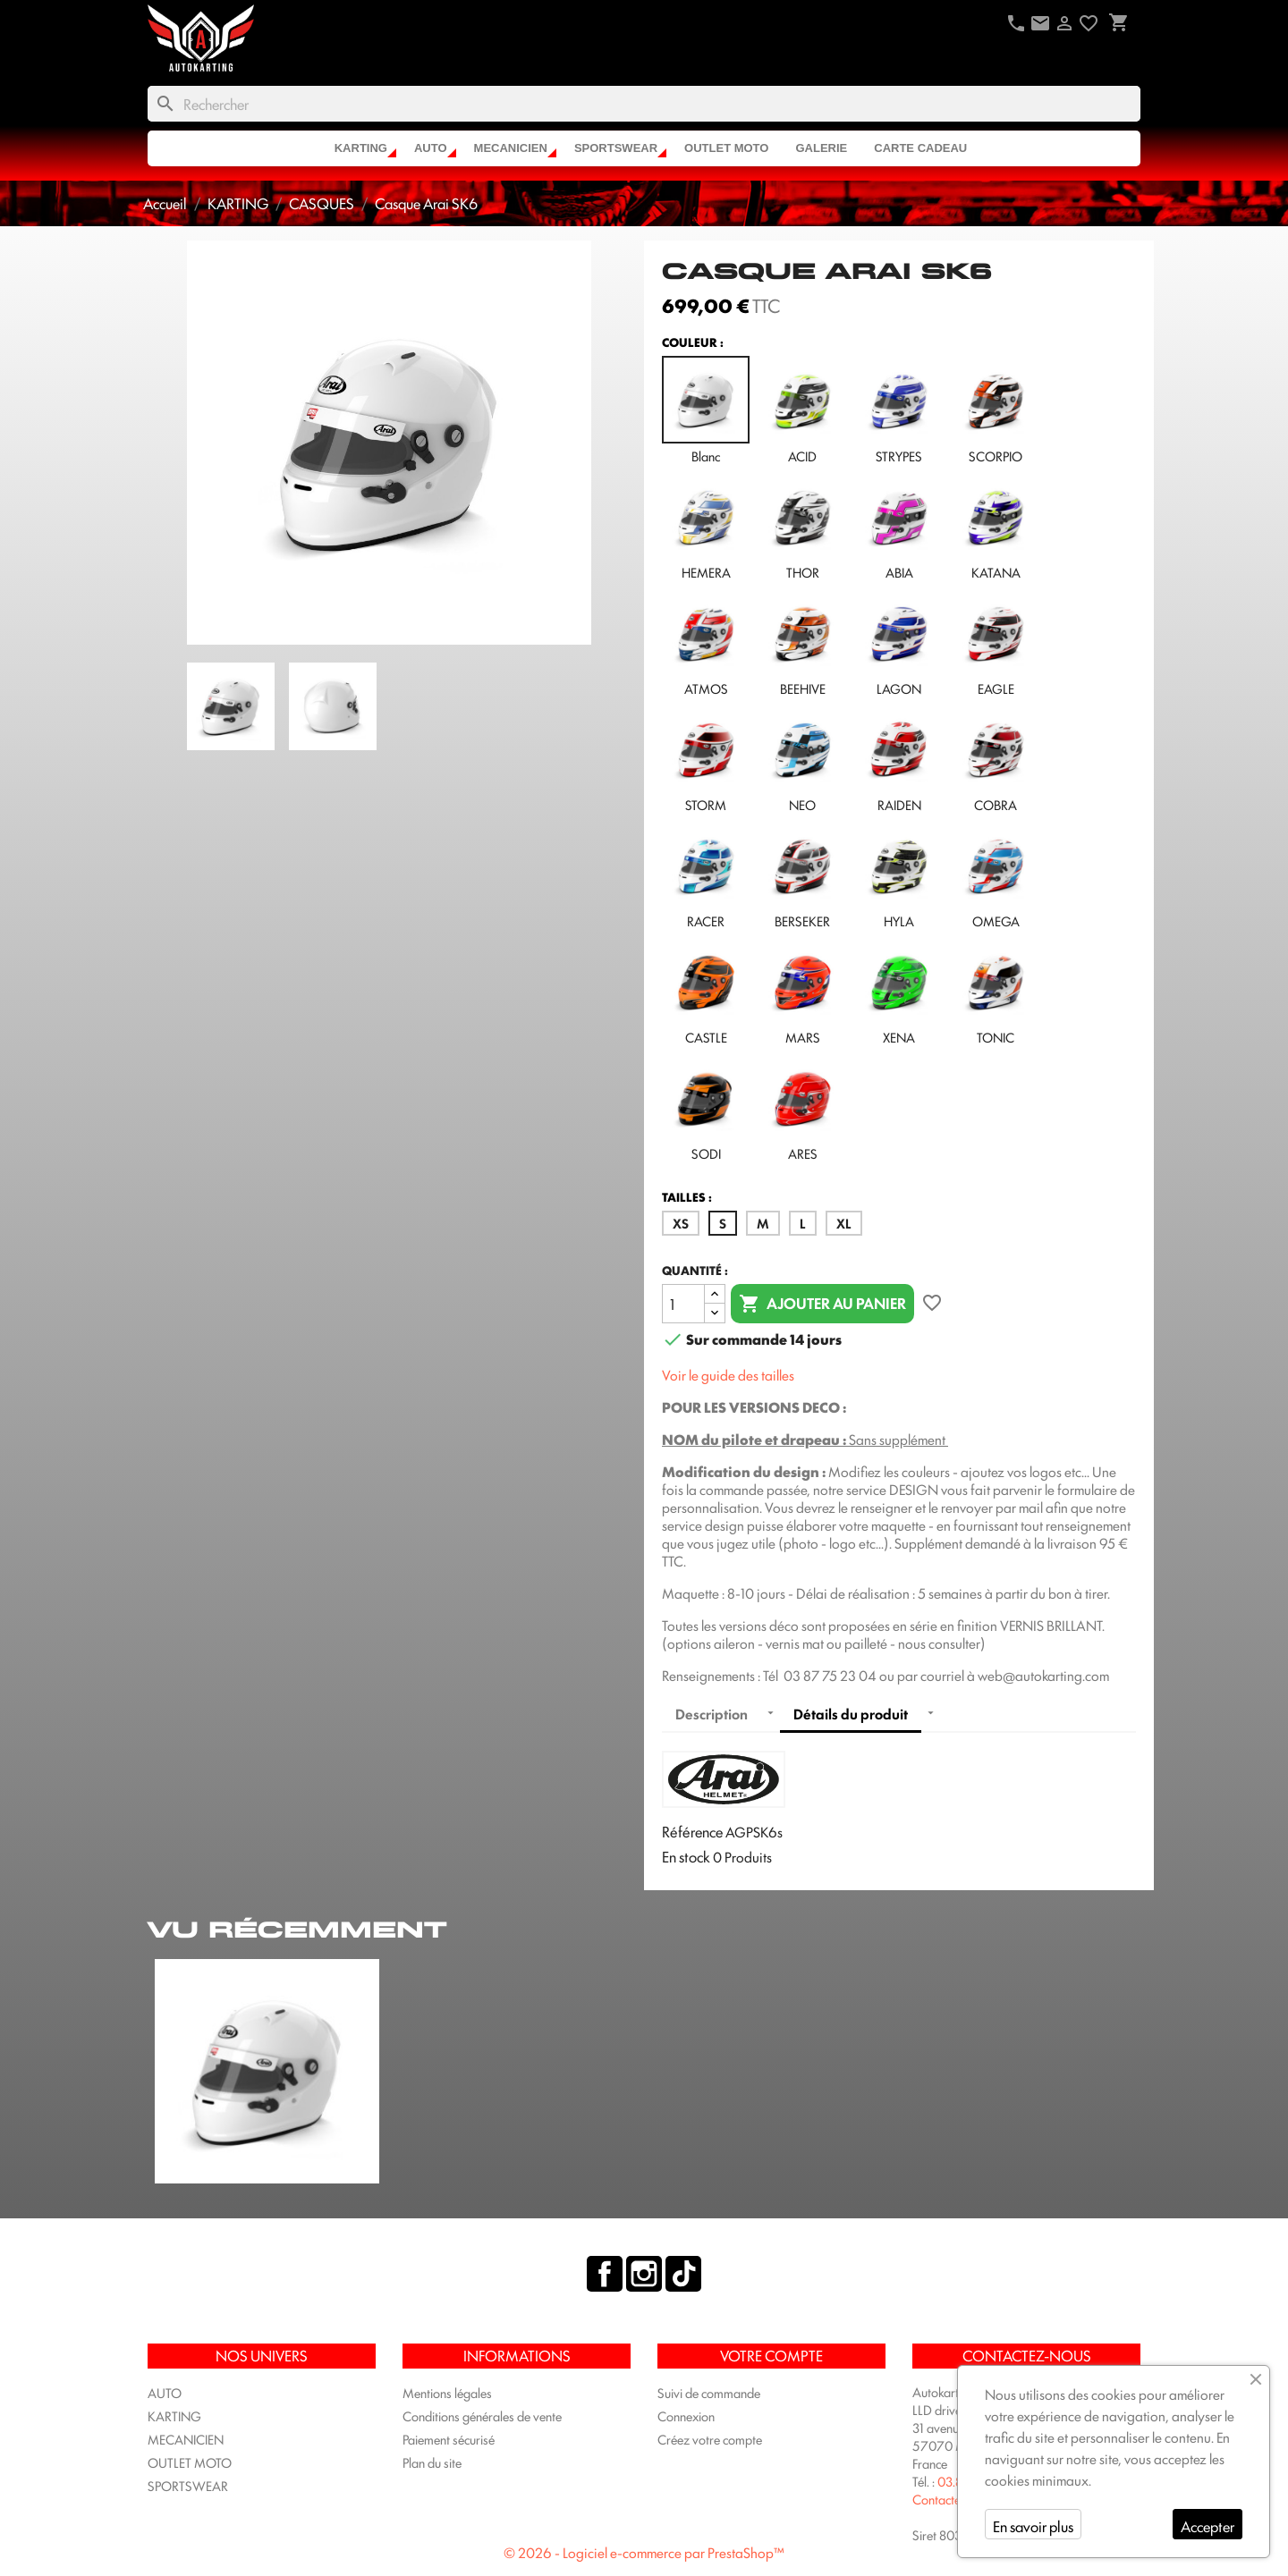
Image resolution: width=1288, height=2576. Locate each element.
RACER (706, 875)
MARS (802, 991)
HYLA (899, 875)
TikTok (683, 2274)
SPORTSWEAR (615, 148)
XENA (899, 991)
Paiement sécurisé (448, 2438)
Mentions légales (447, 2392)
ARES (802, 1107)
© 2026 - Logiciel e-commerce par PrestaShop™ (644, 2552)
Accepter (1207, 2526)
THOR (802, 526)
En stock (686, 1856)
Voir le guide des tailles (728, 1374)
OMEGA (995, 875)
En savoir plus (1033, 2526)
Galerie (821, 148)
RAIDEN (899, 759)
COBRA (995, 759)
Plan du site (432, 2462)
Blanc (706, 410)
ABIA (899, 526)
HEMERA (706, 526)
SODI (706, 1107)
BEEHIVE (802, 642)
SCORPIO (995, 410)
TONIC (995, 991)
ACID (802, 410)
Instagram (644, 2274)
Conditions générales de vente (482, 2415)
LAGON (899, 642)
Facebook (605, 2274)
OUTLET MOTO (726, 148)
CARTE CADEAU (920, 148)
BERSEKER (802, 875)
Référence (692, 1831)
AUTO (430, 148)
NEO (802, 759)
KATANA (995, 526)
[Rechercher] (644, 104)
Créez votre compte (709, 2438)
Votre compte (771, 2355)
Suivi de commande (708, 2392)
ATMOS (706, 642)
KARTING (361, 148)
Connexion (686, 2415)
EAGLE (995, 642)
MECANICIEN (510, 148)
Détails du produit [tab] (850, 1713)
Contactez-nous (954, 2498)
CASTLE (706, 991)
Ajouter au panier (822, 1304)
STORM (706, 759)
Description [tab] (711, 1713)
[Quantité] (683, 1303)
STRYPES (899, 410)
